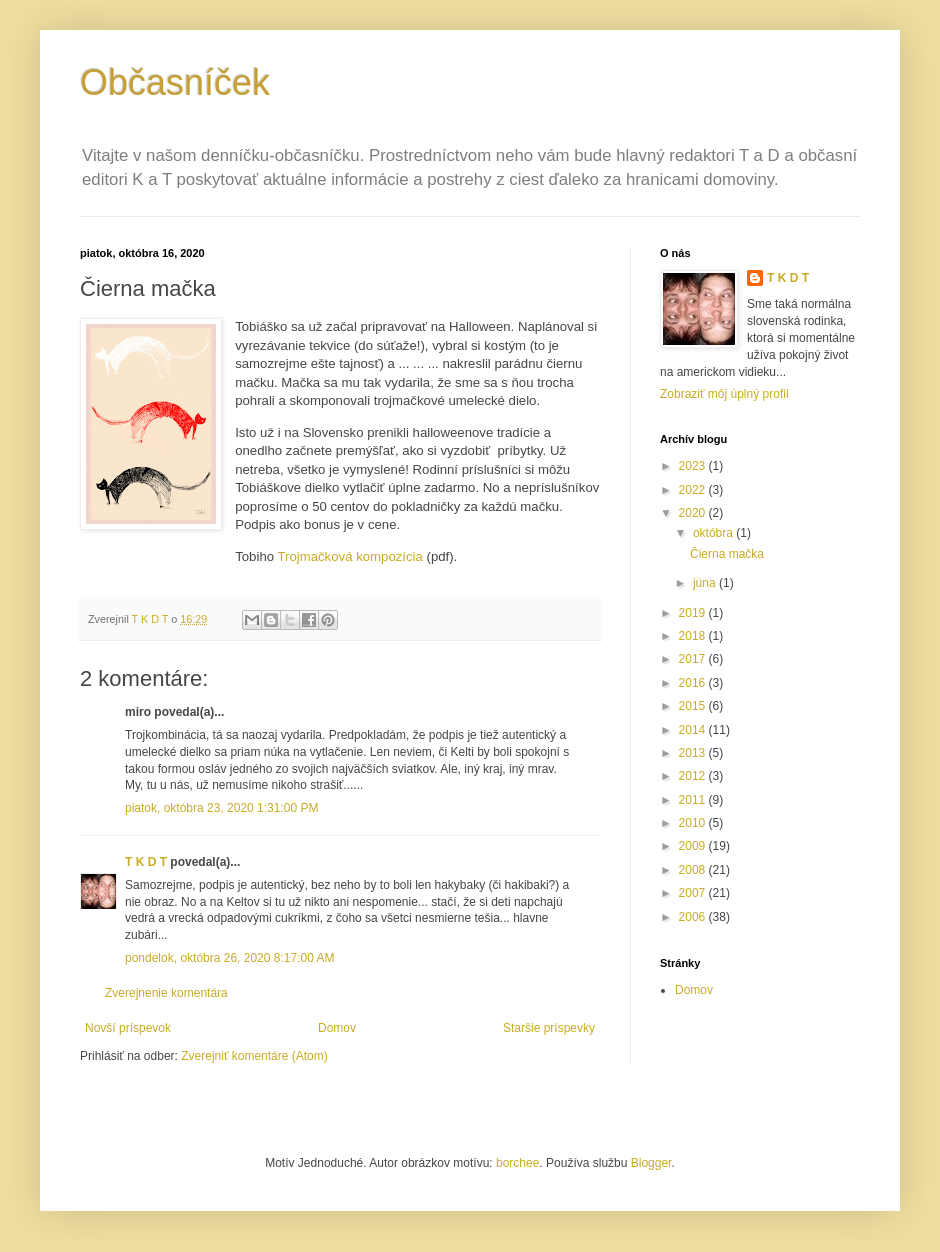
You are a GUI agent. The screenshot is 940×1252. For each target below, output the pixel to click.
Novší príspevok (128, 1028)
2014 (694, 730)
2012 (694, 776)
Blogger (651, 1163)
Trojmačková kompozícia (349, 556)
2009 (694, 846)
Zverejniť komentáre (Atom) (254, 1056)
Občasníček (175, 82)
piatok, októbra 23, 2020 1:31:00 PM (221, 808)
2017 (694, 659)
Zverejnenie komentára (166, 993)
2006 (694, 917)
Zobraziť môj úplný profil (724, 394)
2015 (694, 706)
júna (706, 583)
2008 (694, 870)
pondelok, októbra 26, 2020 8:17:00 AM (230, 958)
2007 (694, 893)
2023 (694, 466)
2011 (694, 800)
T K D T (146, 862)
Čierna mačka (727, 554)
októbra (714, 533)
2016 (694, 683)
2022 (694, 490)
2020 (694, 513)
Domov (337, 1028)
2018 (694, 636)
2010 (694, 823)
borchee (517, 1163)
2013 (694, 753)
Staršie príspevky (549, 1028)
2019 (694, 613)
